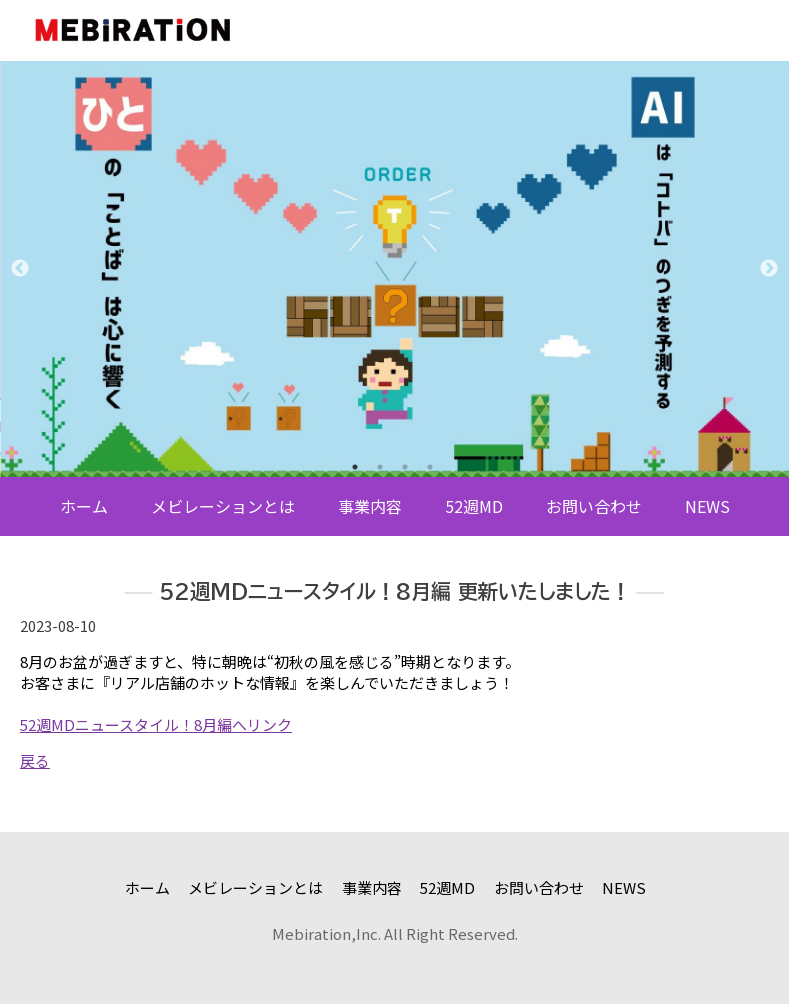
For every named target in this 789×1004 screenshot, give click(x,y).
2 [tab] (380, 467)
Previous (20, 269)
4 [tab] (430, 467)
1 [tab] (355, 467)
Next (769, 269)
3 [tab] (405, 467)
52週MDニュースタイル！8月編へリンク (156, 724)
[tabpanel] (394, 269)
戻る (35, 760)
